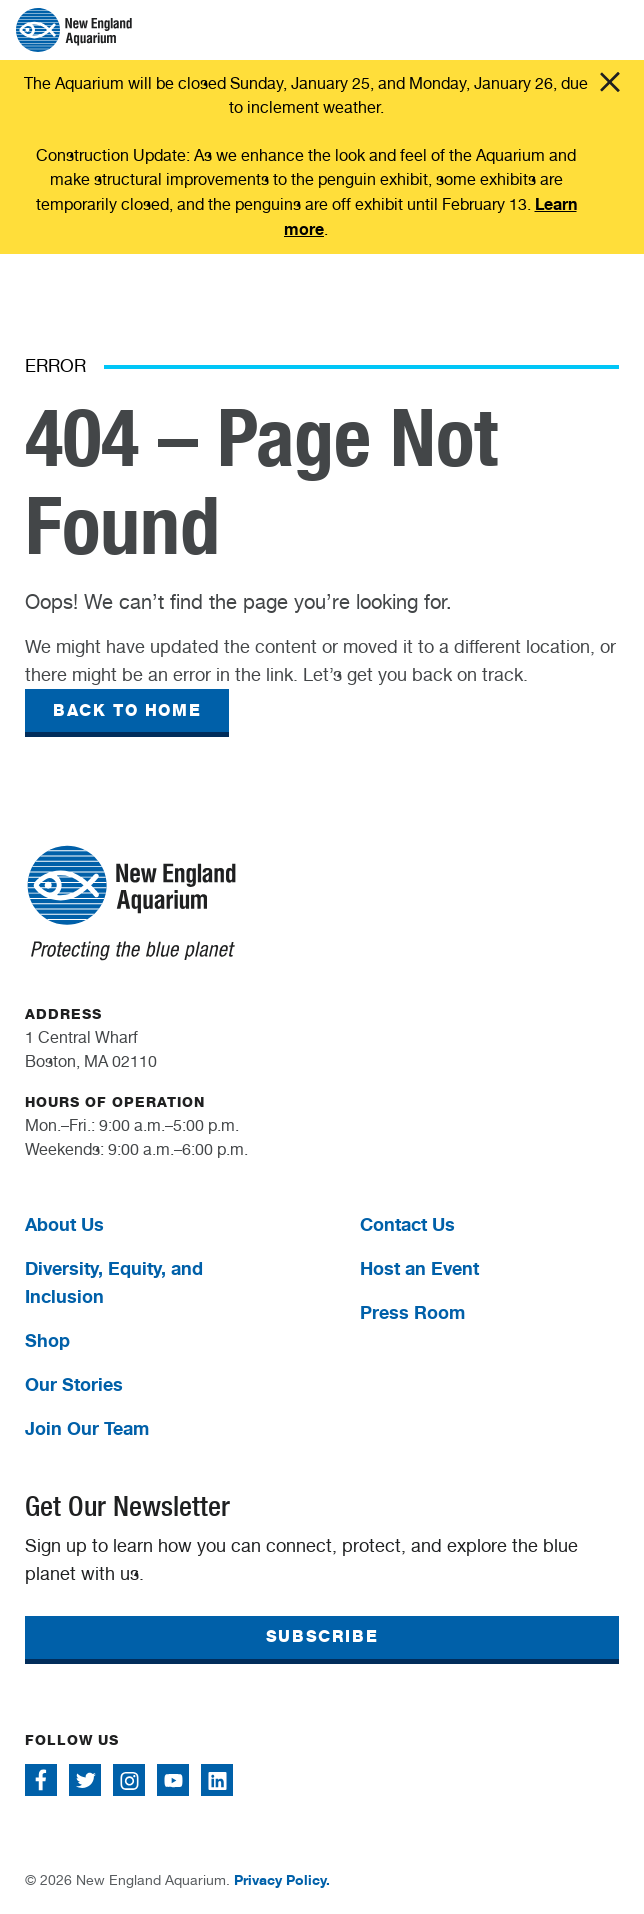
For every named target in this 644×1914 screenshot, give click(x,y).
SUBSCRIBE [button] (322, 1636)
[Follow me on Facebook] (41, 1780)
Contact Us (407, 1224)
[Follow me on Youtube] (173, 1780)
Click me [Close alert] (610, 82)
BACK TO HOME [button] (127, 710)
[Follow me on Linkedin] (217, 1780)
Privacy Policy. (282, 1879)
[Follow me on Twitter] (85, 1780)
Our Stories (74, 1384)
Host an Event (419, 1268)
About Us (64, 1224)
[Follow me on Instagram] (129, 1780)
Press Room (412, 1312)
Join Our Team (87, 1428)
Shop (47, 1340)
